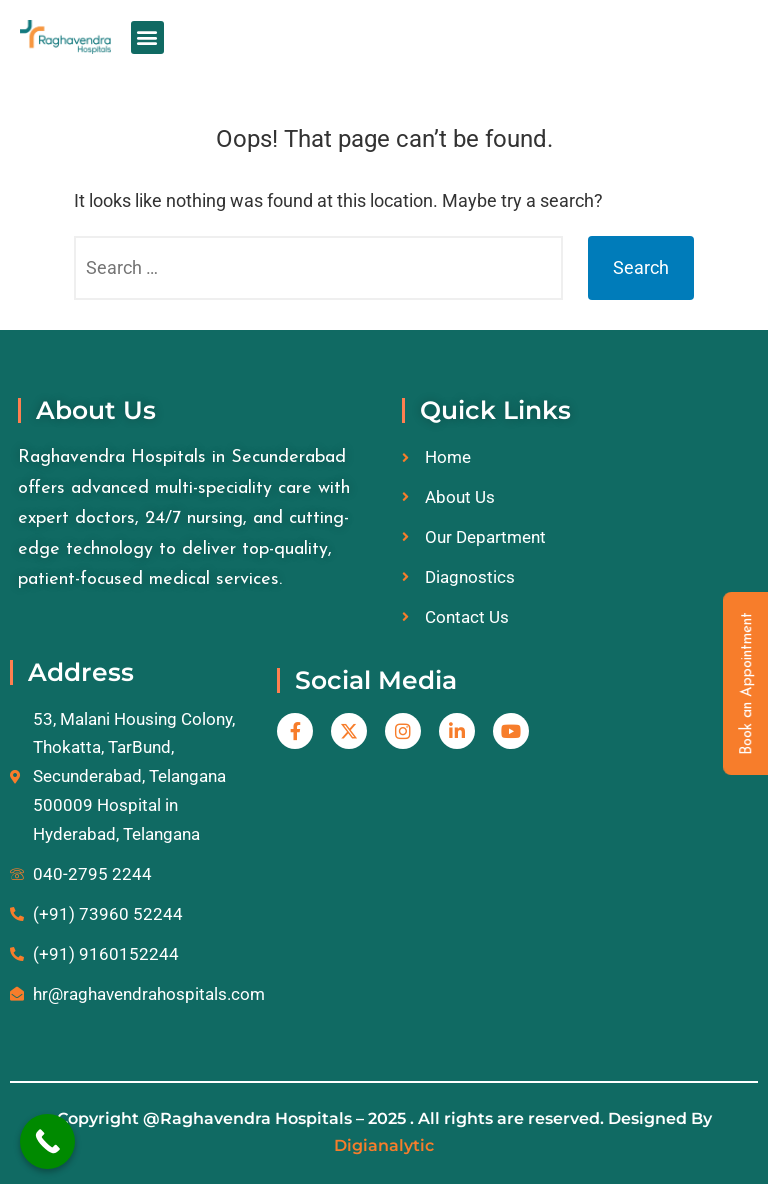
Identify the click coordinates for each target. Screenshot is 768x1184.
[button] (147, 37)
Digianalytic (384, 1145)
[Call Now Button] (47, 1141)
